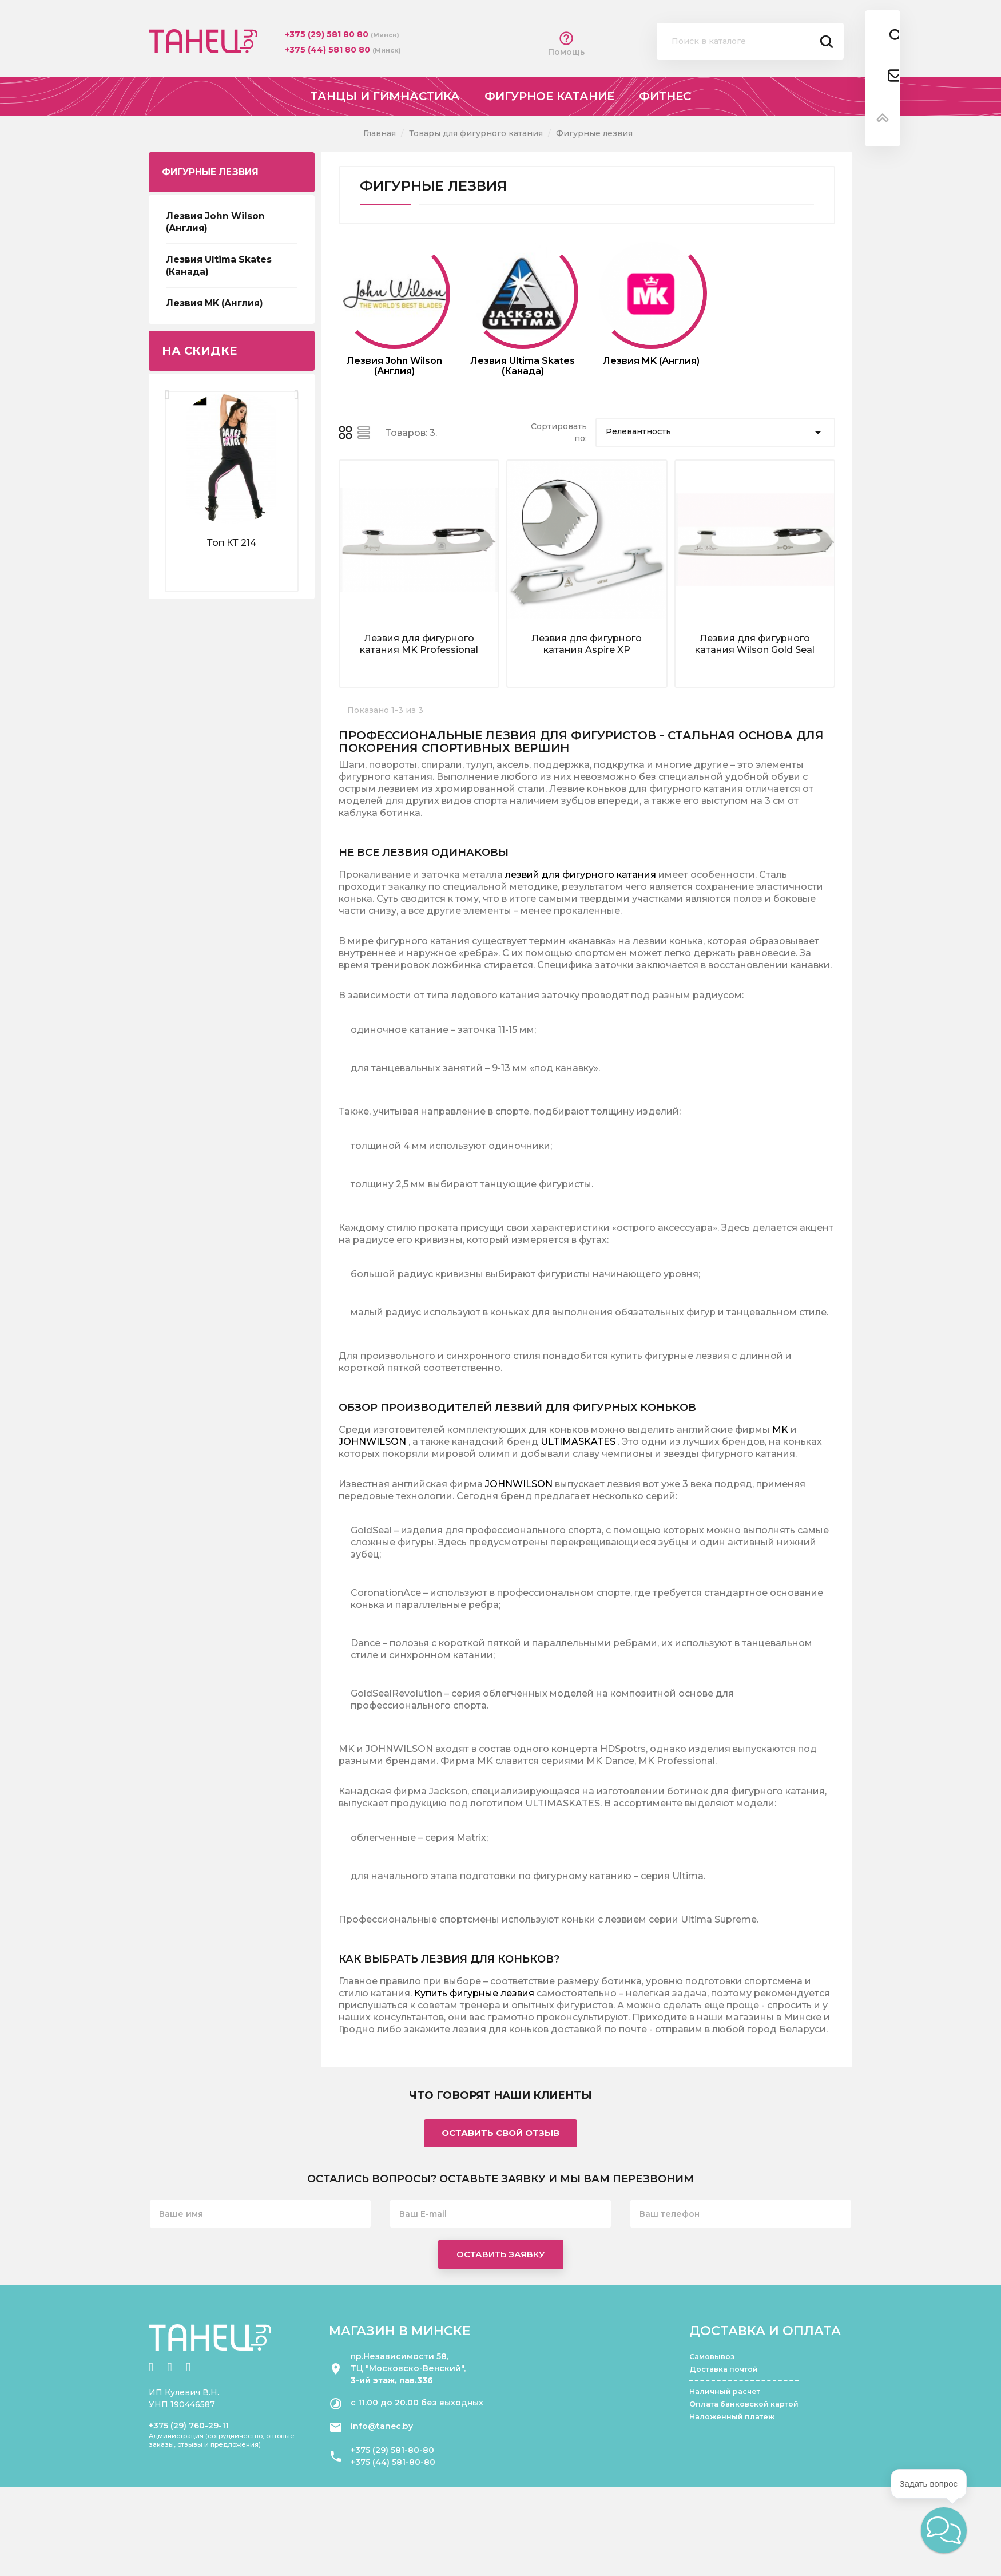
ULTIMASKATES (578, 1441)
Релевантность (715, 432)
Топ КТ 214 (231, 542)
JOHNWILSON (372, 1441)
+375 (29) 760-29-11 (189, 2425)
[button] (944, 2530)
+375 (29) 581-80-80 (392, 2450)
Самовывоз (711, 2356)
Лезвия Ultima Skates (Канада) (219, 265)
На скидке (199, 351)
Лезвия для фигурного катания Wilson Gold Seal (755, 644)
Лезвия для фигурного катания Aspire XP (586, 644)
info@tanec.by (382, 2426)
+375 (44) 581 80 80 (328, 50)
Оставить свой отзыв (500, 2132)
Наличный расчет (724, 2391)
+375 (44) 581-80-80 (393, 2462)
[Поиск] (750, 41)
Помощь (566, 43)
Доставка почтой (723, 2369)
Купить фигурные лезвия (474, 1993)
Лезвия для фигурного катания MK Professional (419, 644)
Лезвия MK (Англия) (214, 303)
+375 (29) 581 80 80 (328, 34)
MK (780, 1429)
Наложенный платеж (731, 2416)
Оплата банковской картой (744, 2404)
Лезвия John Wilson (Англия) (215, 222)
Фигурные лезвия (210, 172)
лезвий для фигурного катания (580, 874)
